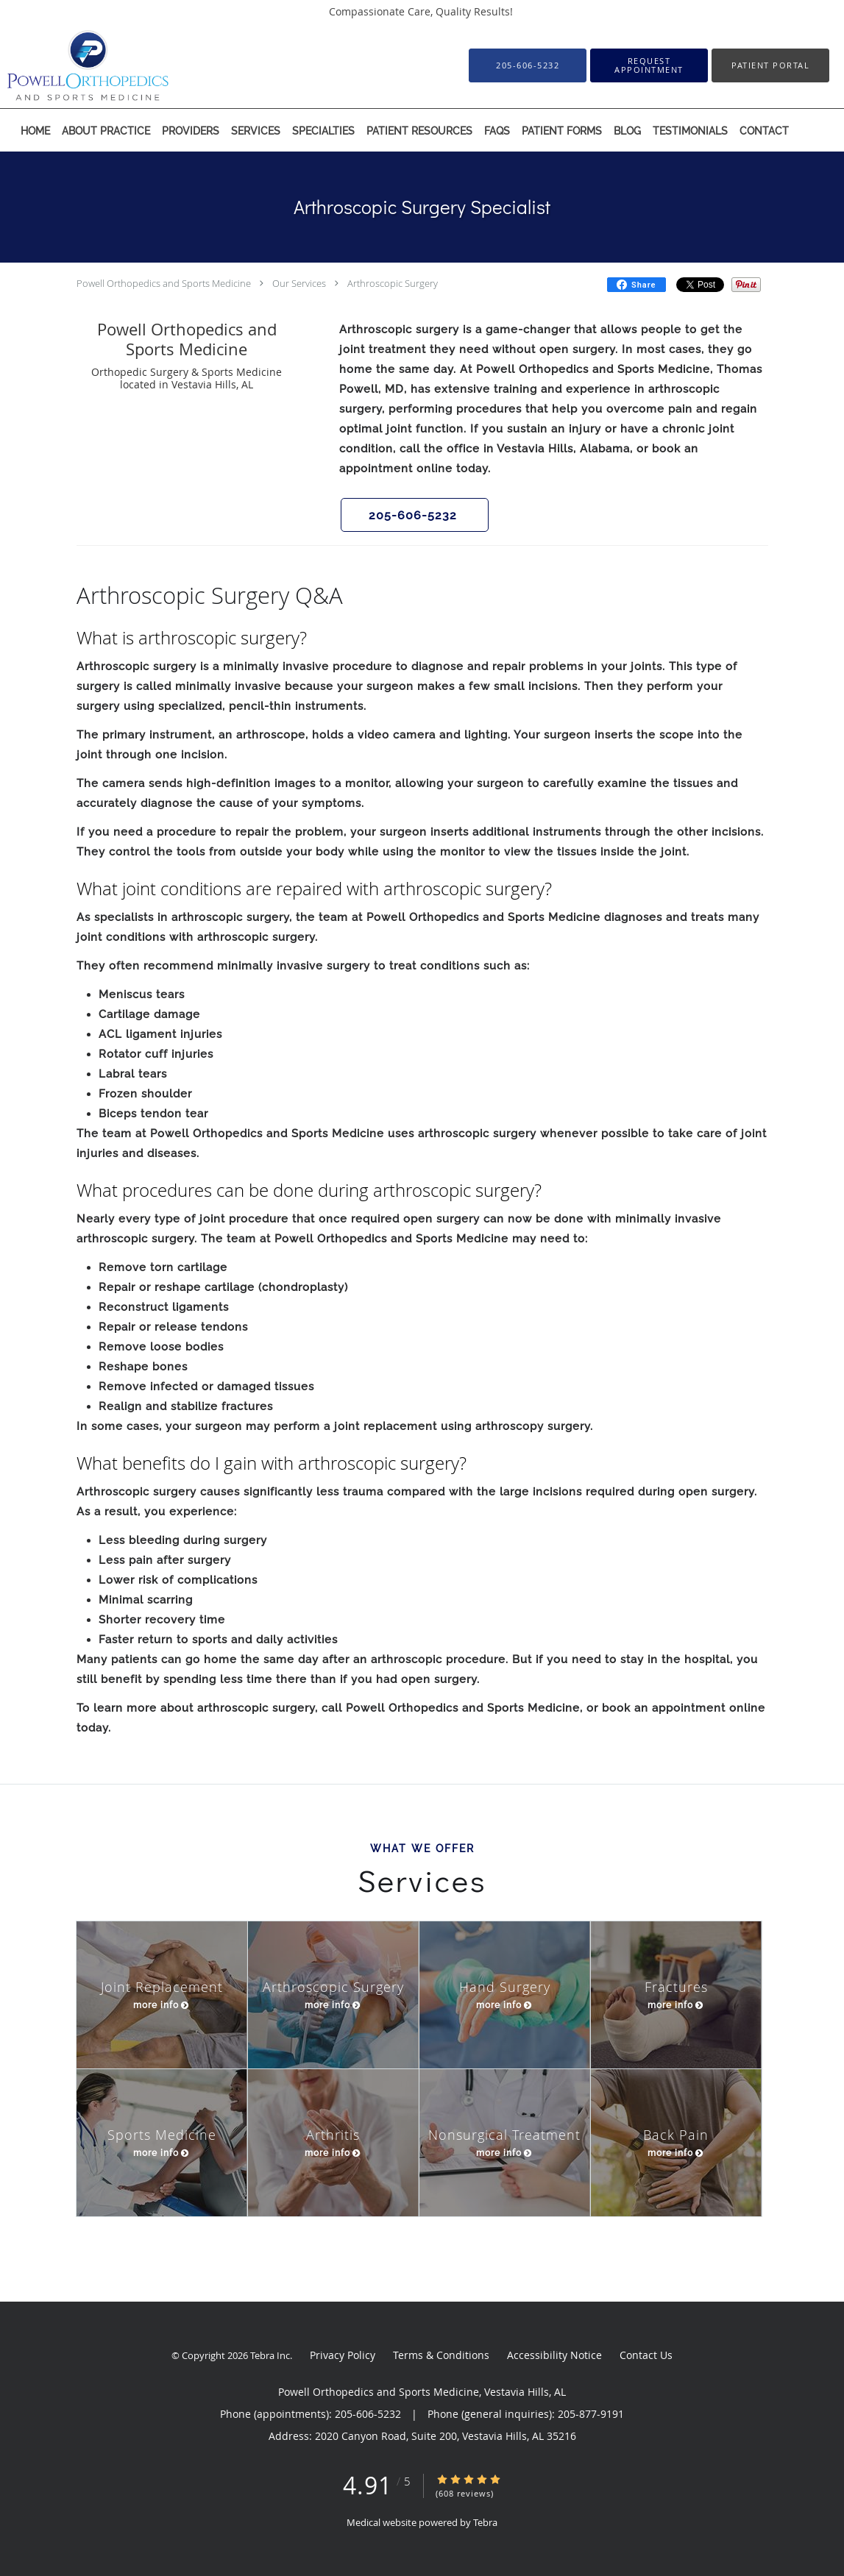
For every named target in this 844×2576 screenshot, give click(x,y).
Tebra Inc (270, 2355)
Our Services (299, 283)
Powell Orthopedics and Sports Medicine (164, 283)
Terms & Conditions (441, 2355)
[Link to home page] (66, 65)
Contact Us (646, 2355)
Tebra (485, 2522)
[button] (649, 65)
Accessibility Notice (554, 2355)
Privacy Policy (342, 2355)
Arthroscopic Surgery (392, 283)
